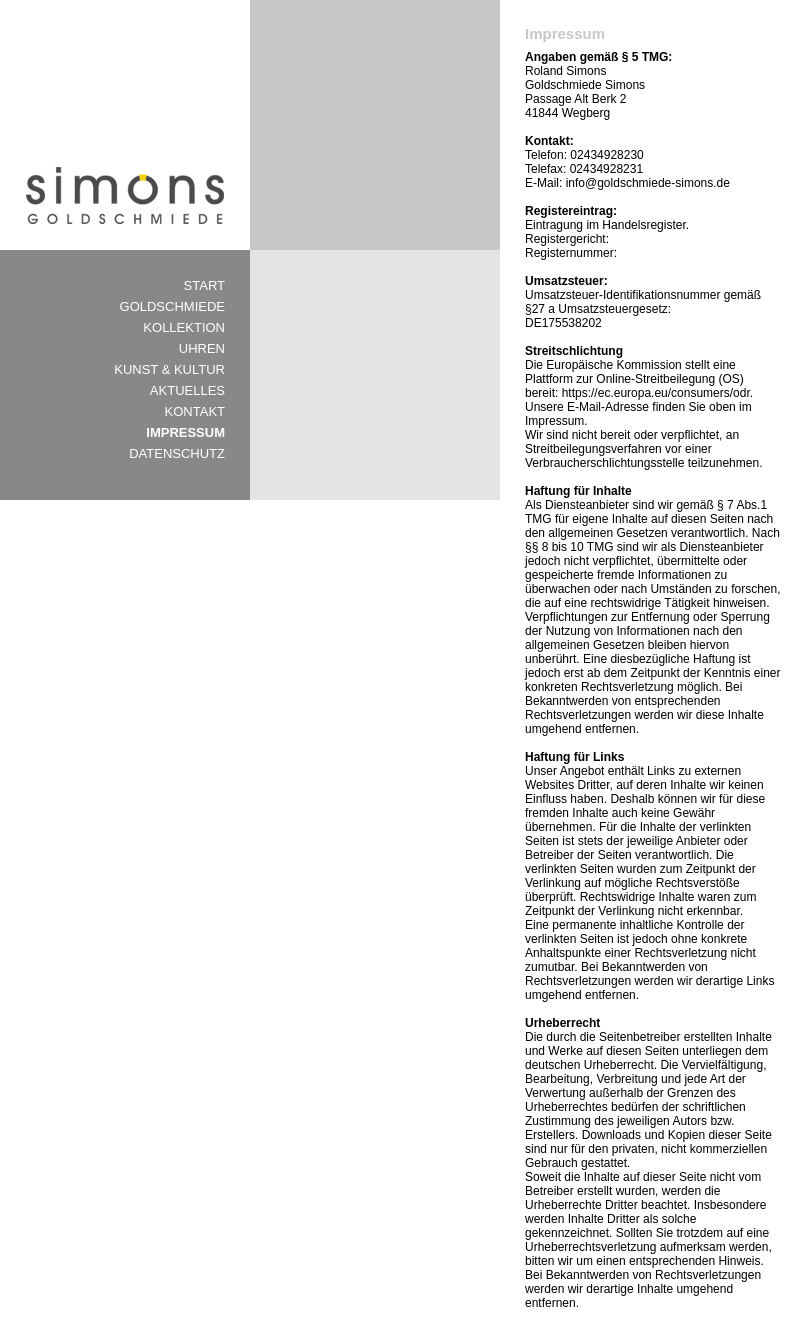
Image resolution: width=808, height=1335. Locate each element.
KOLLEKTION (184, 327)
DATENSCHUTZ (177, 453)
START (204, 285)
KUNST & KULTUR (169, 369)
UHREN (202, 348)
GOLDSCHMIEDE (172, 306)
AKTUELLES (187, 390)
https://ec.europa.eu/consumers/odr (656, 393)
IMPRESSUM (185, 432)
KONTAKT (195, 411)
